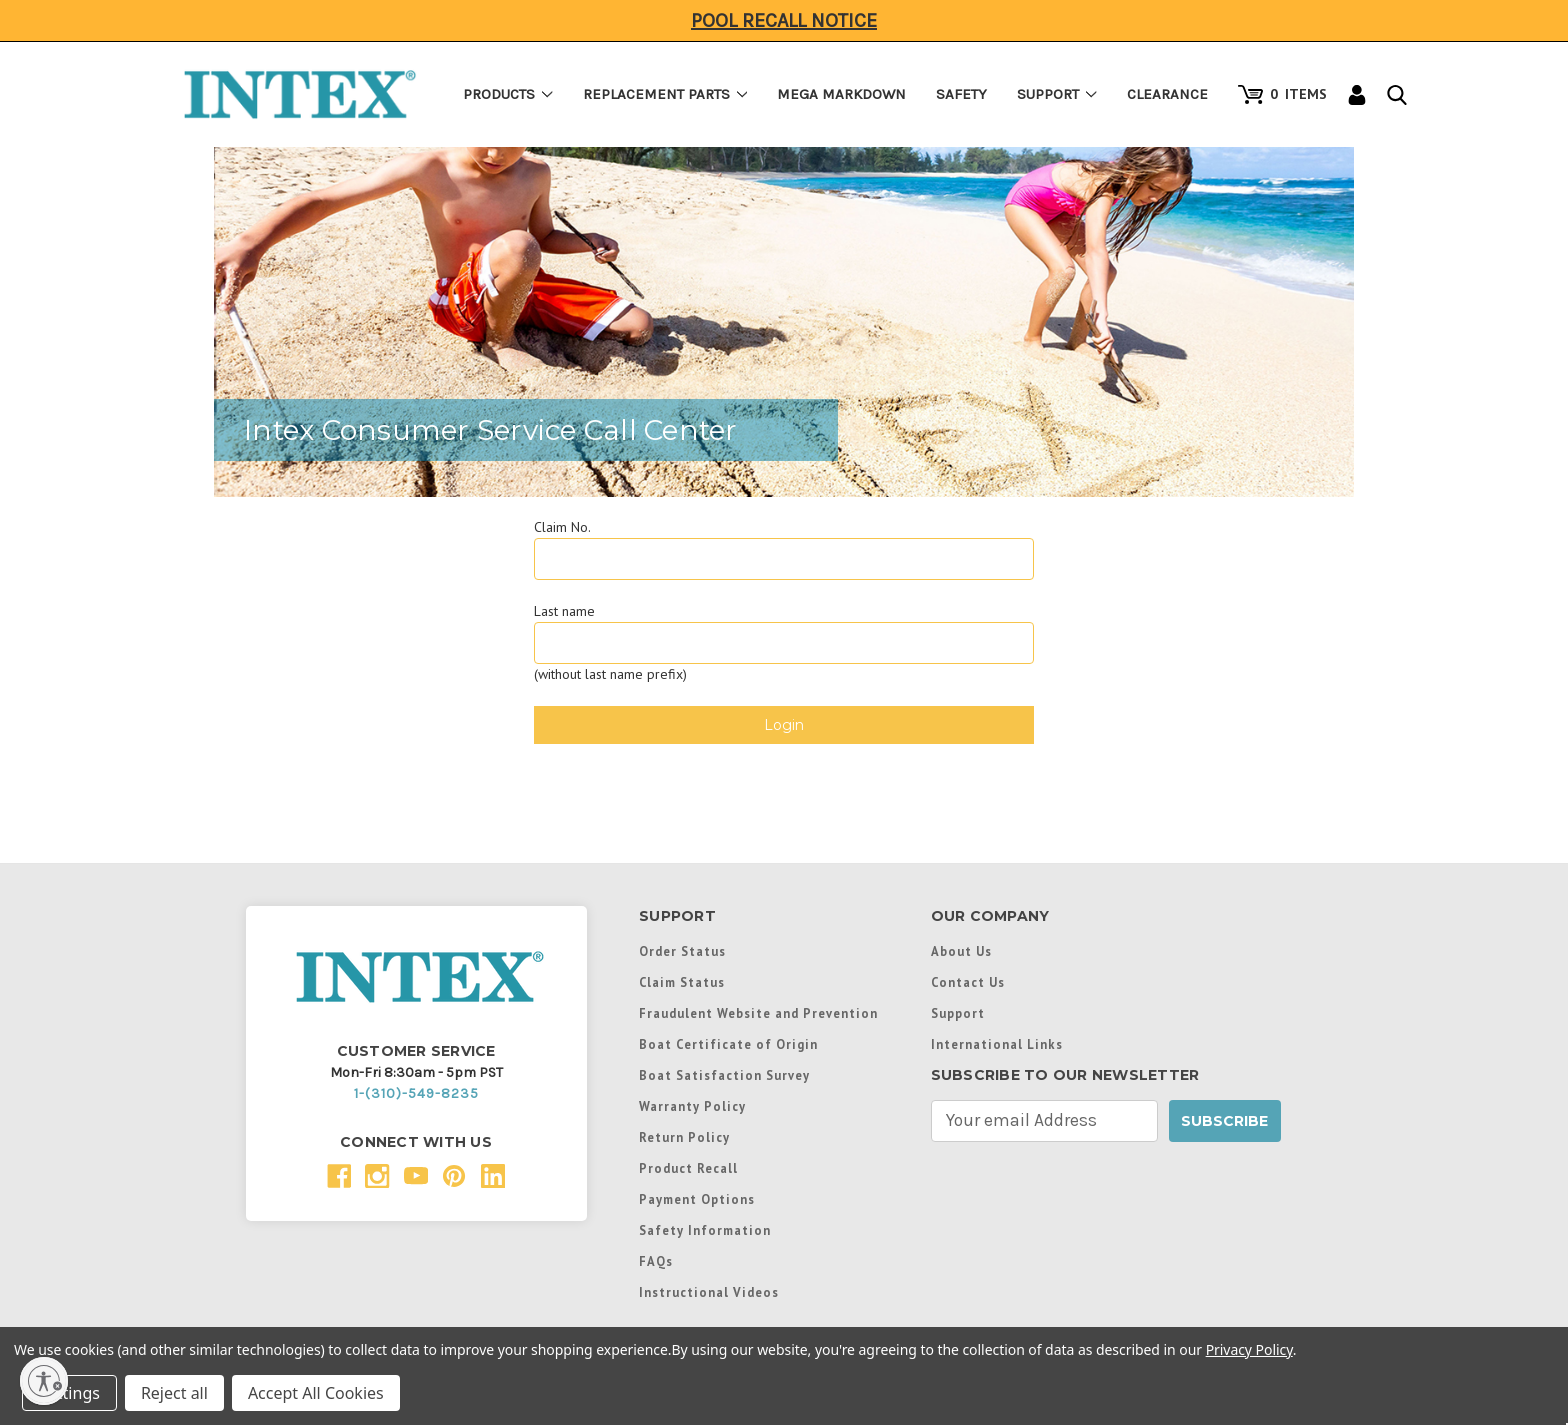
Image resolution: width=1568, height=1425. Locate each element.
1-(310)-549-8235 (416, 1093)
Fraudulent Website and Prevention (758, 1013)
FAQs (656, 1261)
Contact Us (968, 982)
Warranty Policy (692, 1106)
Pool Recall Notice (784, 20)
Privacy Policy (1249, 1349)
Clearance (1167, 94)
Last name (564, 611)
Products (508, 94)
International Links (997, 1044)
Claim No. (562, 527)
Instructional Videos (709, 1292)
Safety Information (705, 1230)
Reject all (174, 1393)
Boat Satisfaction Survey (724, 1075)
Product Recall (688, 1168)
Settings (69, 1393)
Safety (961, 94)
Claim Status (682, 982)
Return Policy (684, 1137)
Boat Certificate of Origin (728, 1044)
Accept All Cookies (316, 1393)
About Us (961, 951)
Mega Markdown (841, 94)
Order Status (682, 951)
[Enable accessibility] (44, 1381)
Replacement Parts (665, 94)
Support (1057, 94)
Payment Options (697, 1199)
